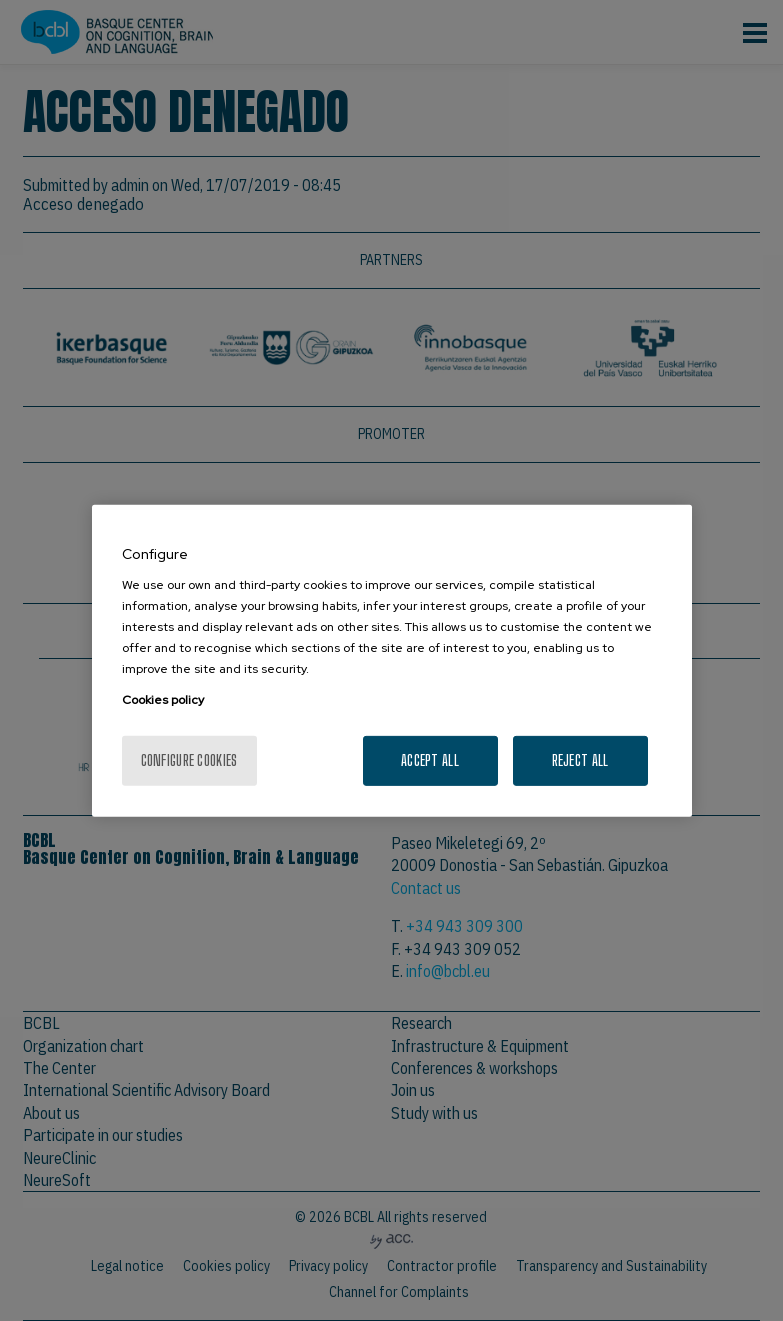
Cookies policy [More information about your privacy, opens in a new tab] (163, 700)
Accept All (430, 759)
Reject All (580, 759)
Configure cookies (189, 759)
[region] (392, 661)
